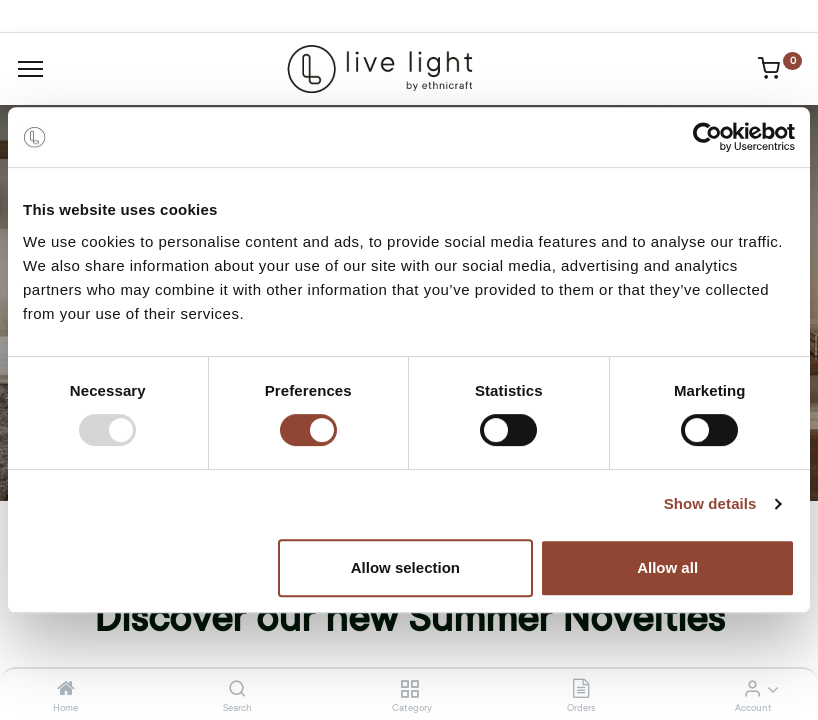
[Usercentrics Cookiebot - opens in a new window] (707, 137)
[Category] (409, 690)
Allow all (667, 567)
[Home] (66, 690)
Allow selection (405, 567)
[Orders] (581, 690)
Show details (710, 503)
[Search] (237, 690)
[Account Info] (752, 690)
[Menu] (30, 69)
